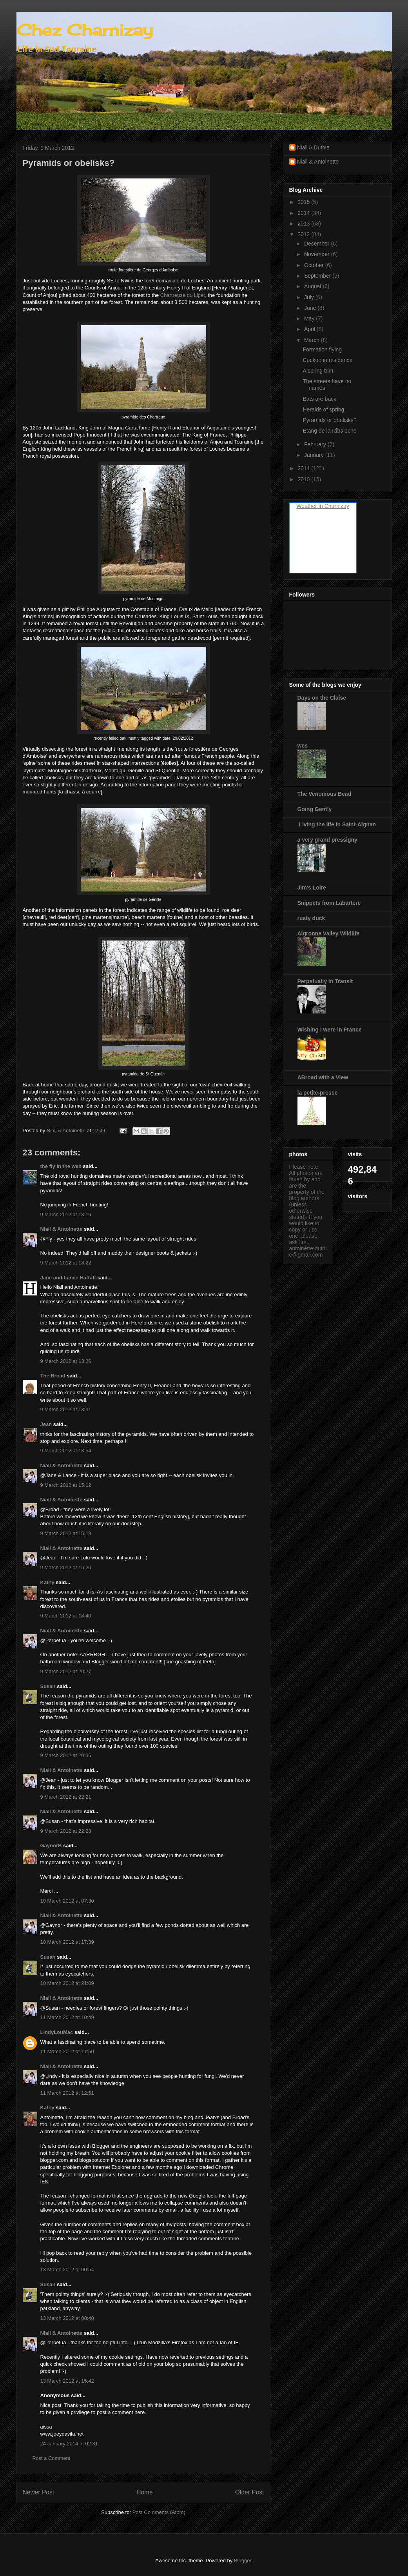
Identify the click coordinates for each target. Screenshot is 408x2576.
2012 (304, 234)
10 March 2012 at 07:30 (67, 1901)
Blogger (242, 2560)
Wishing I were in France (329, 1029)
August (313, 286)
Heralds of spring (323, 409)
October (314, 265)
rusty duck (311, 918)
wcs (302, 745)
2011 (304, 468)
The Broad (52, 1376)
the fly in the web (61, 1166)
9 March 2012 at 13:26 (65, 1361)
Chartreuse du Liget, (183, 295)
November (317, 254)
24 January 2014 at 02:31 (69, 2444)
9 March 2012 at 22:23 (65, 1831)
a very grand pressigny (327, 840)
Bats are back (319, 399)
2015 (304, 202)
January (314, 455)
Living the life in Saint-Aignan (336, 824)
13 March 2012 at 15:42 (67, 2381)
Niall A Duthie (313, 147)
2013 (304, 223)
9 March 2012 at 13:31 (65, 1409)
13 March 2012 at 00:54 (67, 2269)
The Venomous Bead (324, 794)
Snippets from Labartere (329, 903)
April (310, 329)
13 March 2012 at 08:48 (67, 2318)
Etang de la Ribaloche (329, 431)
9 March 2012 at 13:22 (65, 1263)
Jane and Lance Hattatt (68, 1278)
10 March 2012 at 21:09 (67, 1983)
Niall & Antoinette (61, 1229)
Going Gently (314, 809)
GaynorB (51, 1845)
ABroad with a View (322, 1077)
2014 (304, 213)
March (312, 340)
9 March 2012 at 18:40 (65, 1616)
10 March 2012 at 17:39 (67, 1942)
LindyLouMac (56, 2032)
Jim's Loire (311, 887)
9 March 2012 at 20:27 (65, 1671)
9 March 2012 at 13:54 (65, 1451)
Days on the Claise (321, 698)
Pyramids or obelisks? (329, 420)
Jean (46, 1424)
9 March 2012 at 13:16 (65, 1214)
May (310, 318)
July (310, 297)
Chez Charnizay (84, 30)
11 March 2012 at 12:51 (67, 2093)
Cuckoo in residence (327, 360)
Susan (48, 1686)
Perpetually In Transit (325, 981)
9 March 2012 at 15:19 (65, 1533)
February (316, 444)
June (310, 308)
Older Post (249, 2492)
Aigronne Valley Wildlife (328, 933)
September (318, 276)
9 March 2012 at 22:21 (65, 1797)
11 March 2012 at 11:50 (67, 2051)
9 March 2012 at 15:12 (65, 1485)
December (317, 243)
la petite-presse (317, 1093)
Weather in (309, 506)
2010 (304, 479)
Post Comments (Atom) (158, 2512)
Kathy (47, 1582)
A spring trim (318, 370)
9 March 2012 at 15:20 (65, 1567)
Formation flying (322, 349)
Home (144, 2492)
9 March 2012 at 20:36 (65, 1755)
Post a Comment (52, 2458)
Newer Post (38, 2492)
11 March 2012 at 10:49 (67, 2017)
